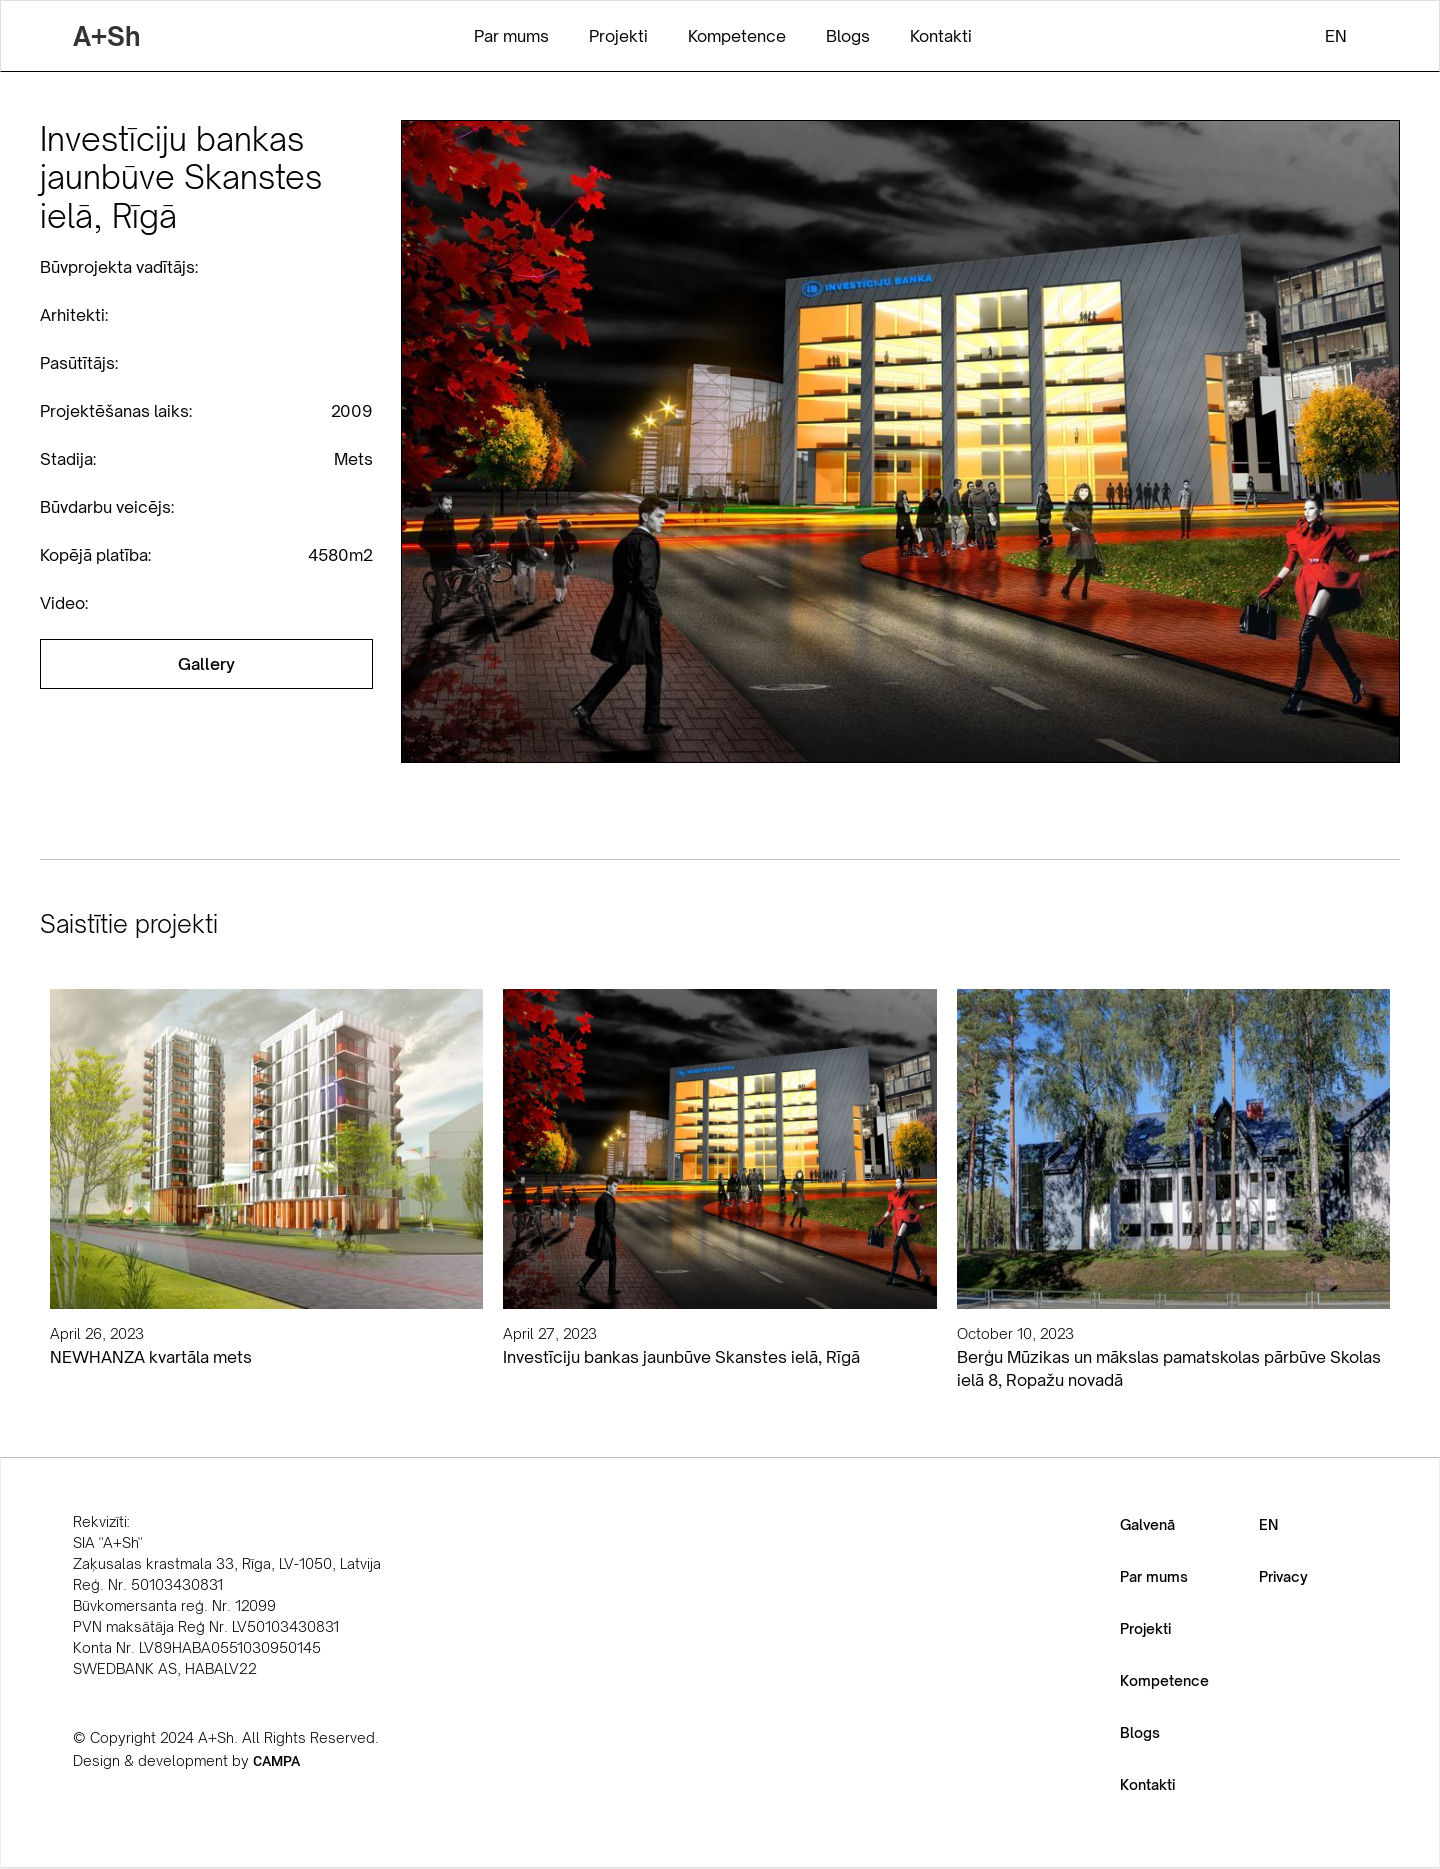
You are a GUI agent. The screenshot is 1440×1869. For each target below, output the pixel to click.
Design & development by (186, 1760)
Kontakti (1147, 1784)
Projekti (1145, 1628)
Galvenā (1147, 1524)
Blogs (1140, 1732)
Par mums (1154, 1576)
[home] (106, 36)
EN (1268, 1524)
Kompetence (1164, 1680)
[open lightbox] (206, 664)
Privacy (1283, 1576)
